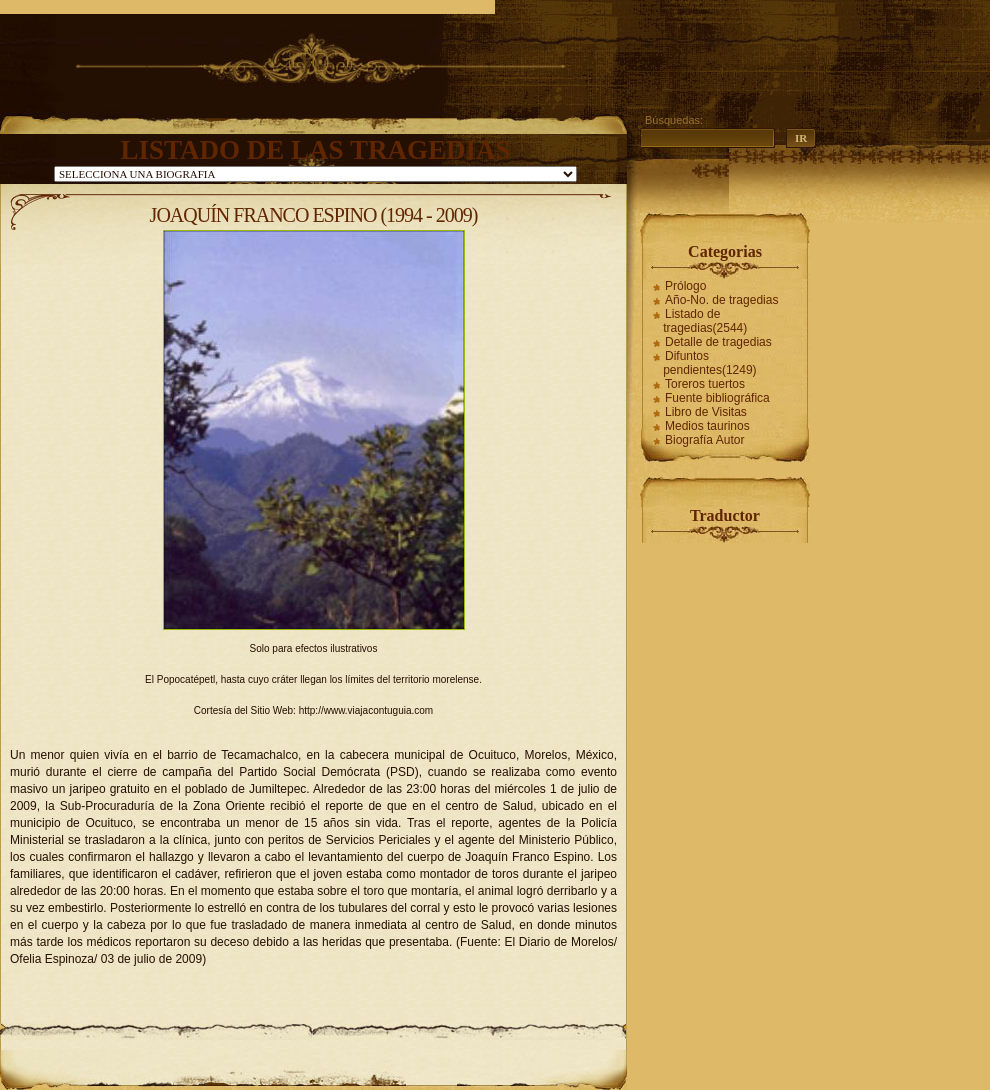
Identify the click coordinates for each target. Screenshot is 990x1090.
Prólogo (685, 286)
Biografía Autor (704, 440)
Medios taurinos (707, 426)
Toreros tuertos (705, 384)
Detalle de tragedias (718, 342)
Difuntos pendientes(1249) (709, 363)
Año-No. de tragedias (721, 300)
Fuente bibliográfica (717, 398)
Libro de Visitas (706, 412)
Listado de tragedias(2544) (705, 321)
